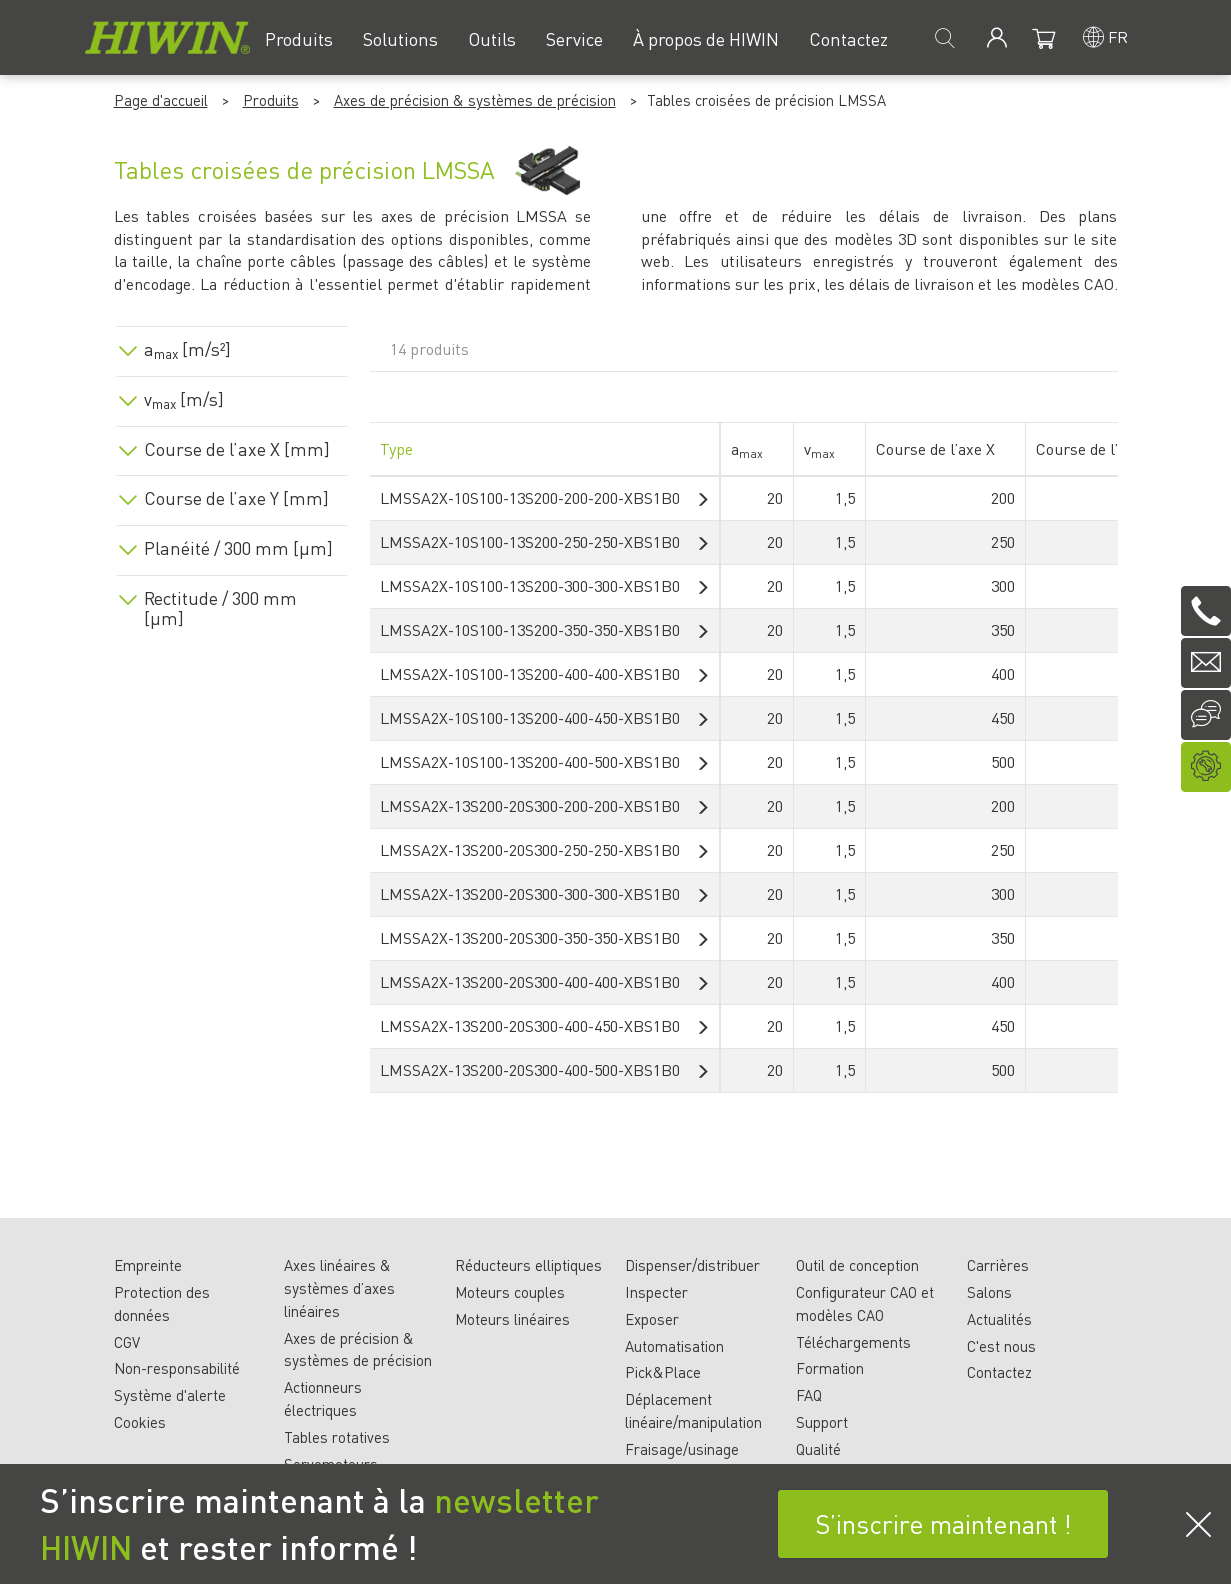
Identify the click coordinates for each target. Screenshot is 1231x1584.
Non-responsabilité (177, 1368)
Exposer (652, 1319)
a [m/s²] (187, 349)
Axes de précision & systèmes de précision (475, 100)
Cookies (140, 1422)
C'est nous (1001, 1346)
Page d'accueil (161, 100)
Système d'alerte (170, 1395)
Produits (271, 100)
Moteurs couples (510, 1292)
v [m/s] (184, 399)
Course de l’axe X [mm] (237, 449)
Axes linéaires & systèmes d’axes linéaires (339, 1288)
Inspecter (656, 1292)
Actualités (999, 1319)
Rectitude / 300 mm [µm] (220, 608)
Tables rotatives (337, 1437)
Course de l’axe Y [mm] (236, 498)
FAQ (809, 1395)
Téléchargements (853, 1342)
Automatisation (674, 1346)
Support (822, 1422)
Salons (989, 1292)
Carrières (998, 1265)
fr (1118, 36)
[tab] (232, 345)
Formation (830, 1368)
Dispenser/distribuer (692, 1265)
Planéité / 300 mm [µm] (238, 548)
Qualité (818, 1449)
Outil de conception (857, 1265)
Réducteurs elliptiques (528, 1265)
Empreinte (148, 1265)
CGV (127, 1342)
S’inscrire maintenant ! (943, 1523)
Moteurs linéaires (512, 1319)
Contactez (999, 1372)
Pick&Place (663, 1372)
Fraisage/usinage (682, 1449)
